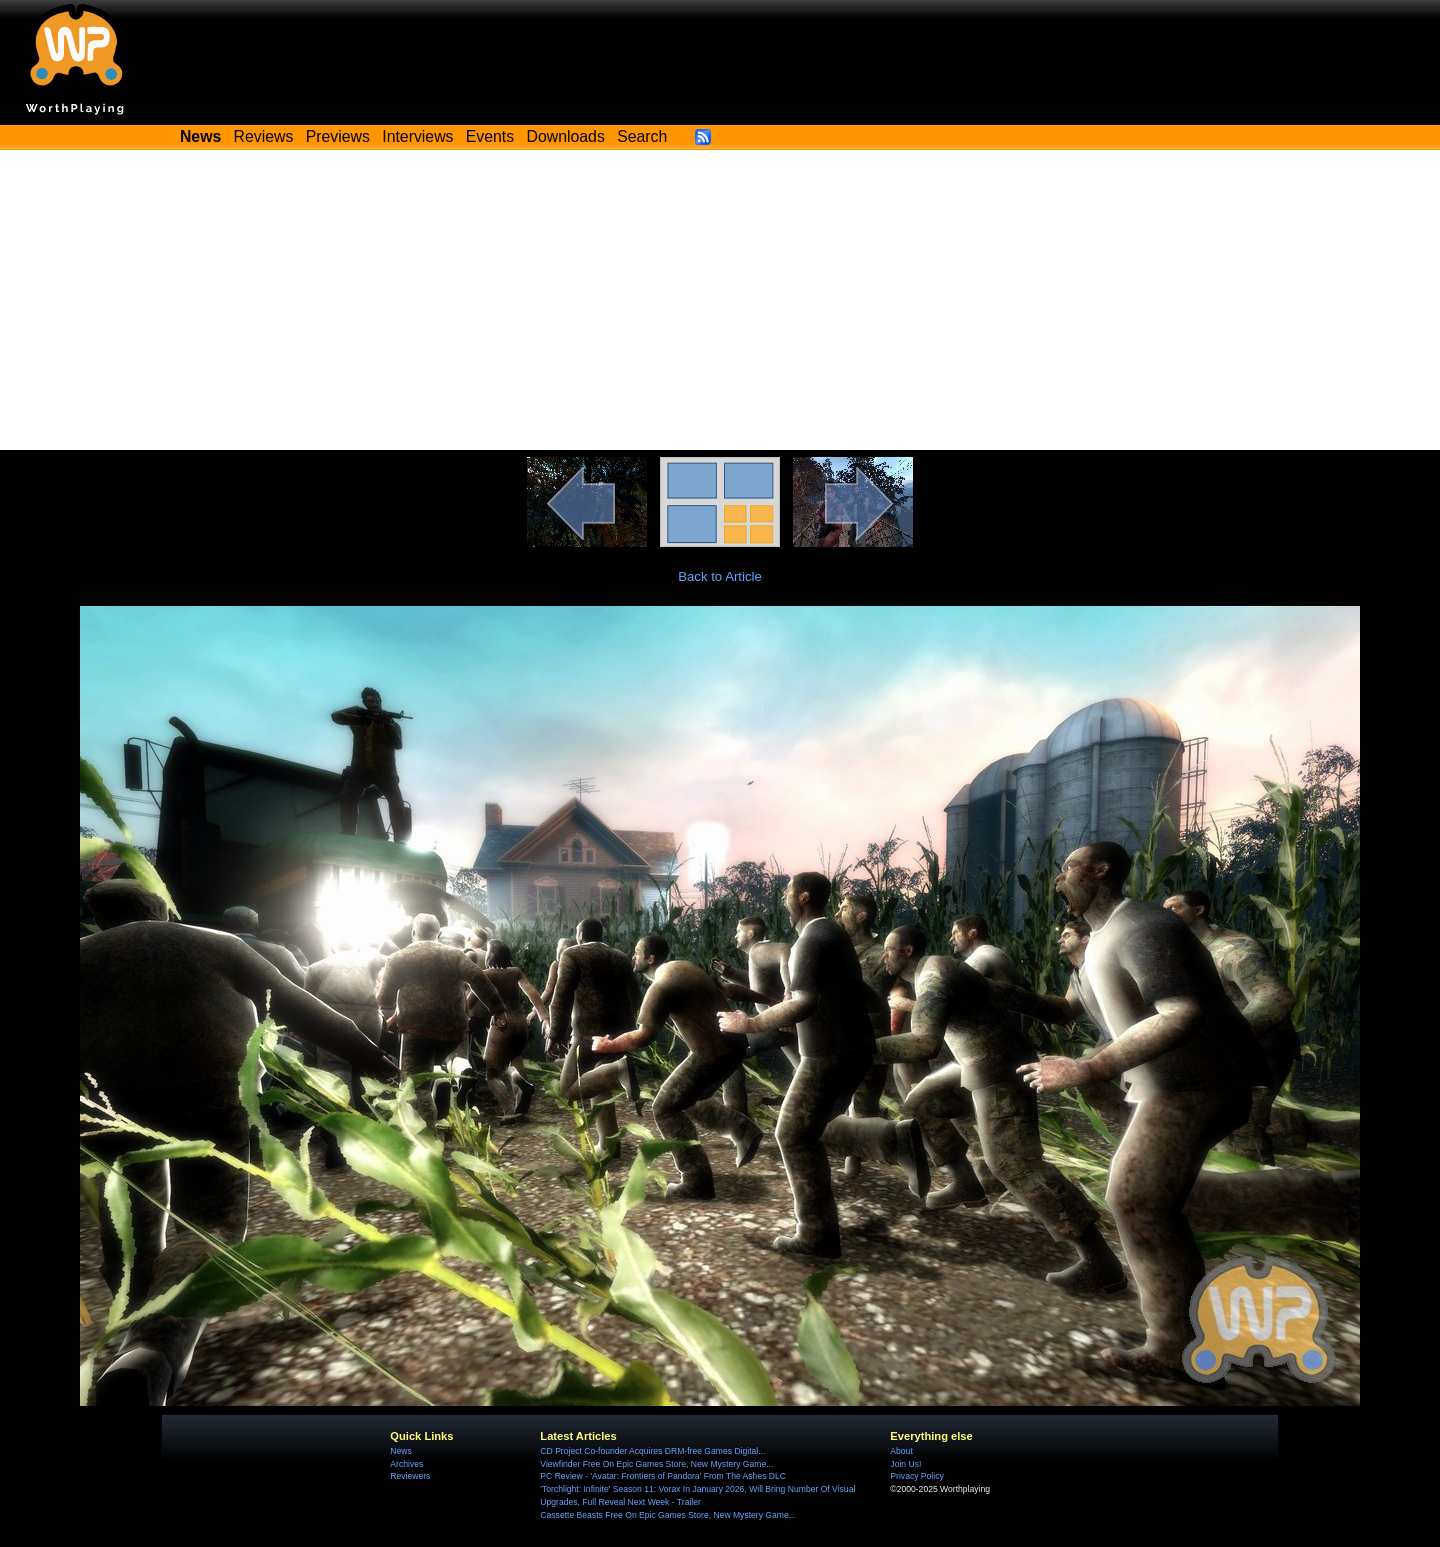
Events (490, 136)
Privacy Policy (916, 1476)
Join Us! (905, 1464)
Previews (338, 136)
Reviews (264, 136)
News (400, 1451)
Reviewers (410, 1476)
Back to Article (720, 576)
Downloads (566, 136)
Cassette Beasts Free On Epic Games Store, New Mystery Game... (668, 1515)
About (901, 1451)
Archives (406, 1464)
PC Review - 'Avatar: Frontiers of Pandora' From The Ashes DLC (663, 1476)
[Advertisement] (720, 300)
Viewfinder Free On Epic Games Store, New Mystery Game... (656, 1464)
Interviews (417, 136)
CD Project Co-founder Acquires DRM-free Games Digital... (652, 1451)
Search (642, 136)
